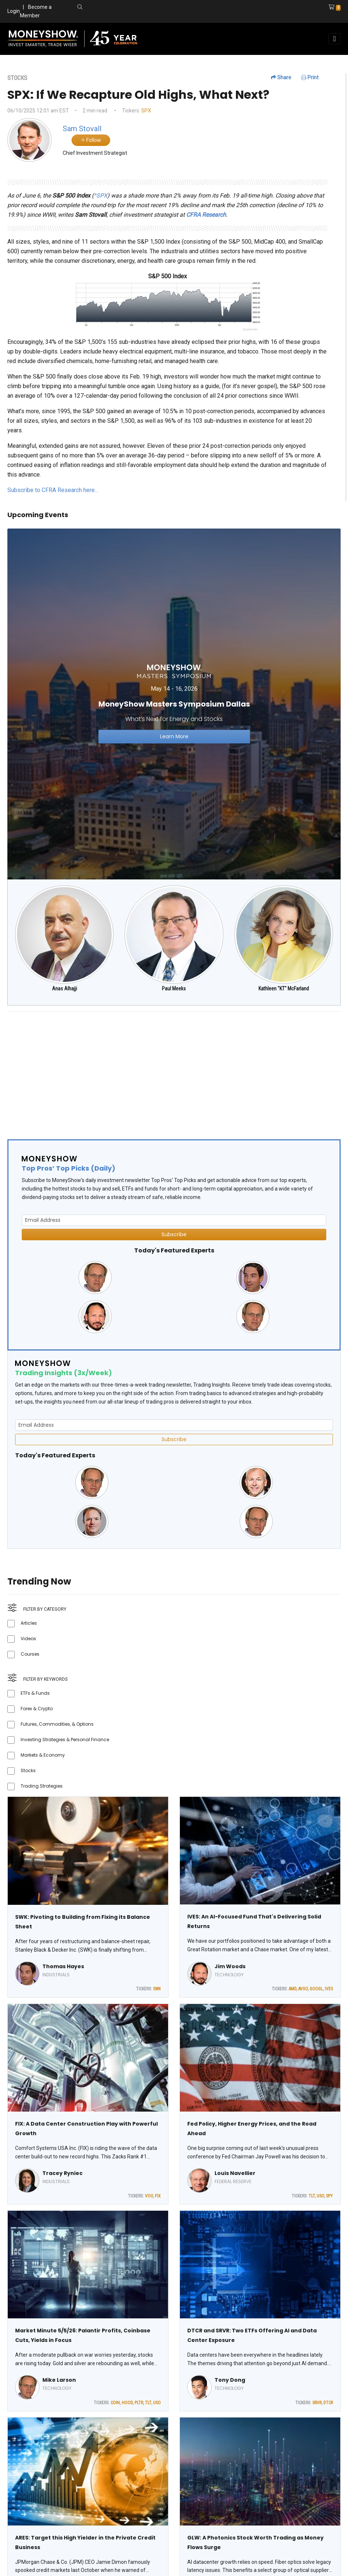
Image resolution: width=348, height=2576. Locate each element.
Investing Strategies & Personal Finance (65, 1739)
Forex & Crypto (37, 1708)
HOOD (127, 2402)
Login (13, 11)
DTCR (328, 2402)
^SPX (100, 195)
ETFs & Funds (35, 1693)
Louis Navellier (235, 2173)
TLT (312, 2196)
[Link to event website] (174, 704)
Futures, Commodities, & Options (57, 1724)
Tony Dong (230, 2380)
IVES (329, 1988)
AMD (292, 1988)
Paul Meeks (174, 988)
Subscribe (174, 1234)
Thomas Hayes (63, 1966)
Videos (28, 1638)
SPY (329, 2196)
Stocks (28, 1770)
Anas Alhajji (64, 988)
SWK (157, 1988)
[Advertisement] (174, 1069)
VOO (149, 2196)
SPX (146, 111)
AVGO (303, 1988)
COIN (115, 2402)
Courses (30, 1654)
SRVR (316, 2402)
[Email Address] (174, 1220)
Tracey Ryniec (62, 2173)
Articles (29, 1623)
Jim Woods (230, 1966)
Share (281, 77)
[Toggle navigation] (334, 38)
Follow (91, 140)
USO (320, 2196)
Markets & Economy (43, 1755)
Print (310, 77)
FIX (158, 2196)
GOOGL (316, 1988)
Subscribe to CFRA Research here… (52, 490)
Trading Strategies (42, 1786)
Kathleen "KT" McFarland (283, 988)
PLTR (139, 2402)
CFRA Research (206, 214)
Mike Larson (59, 2380)
